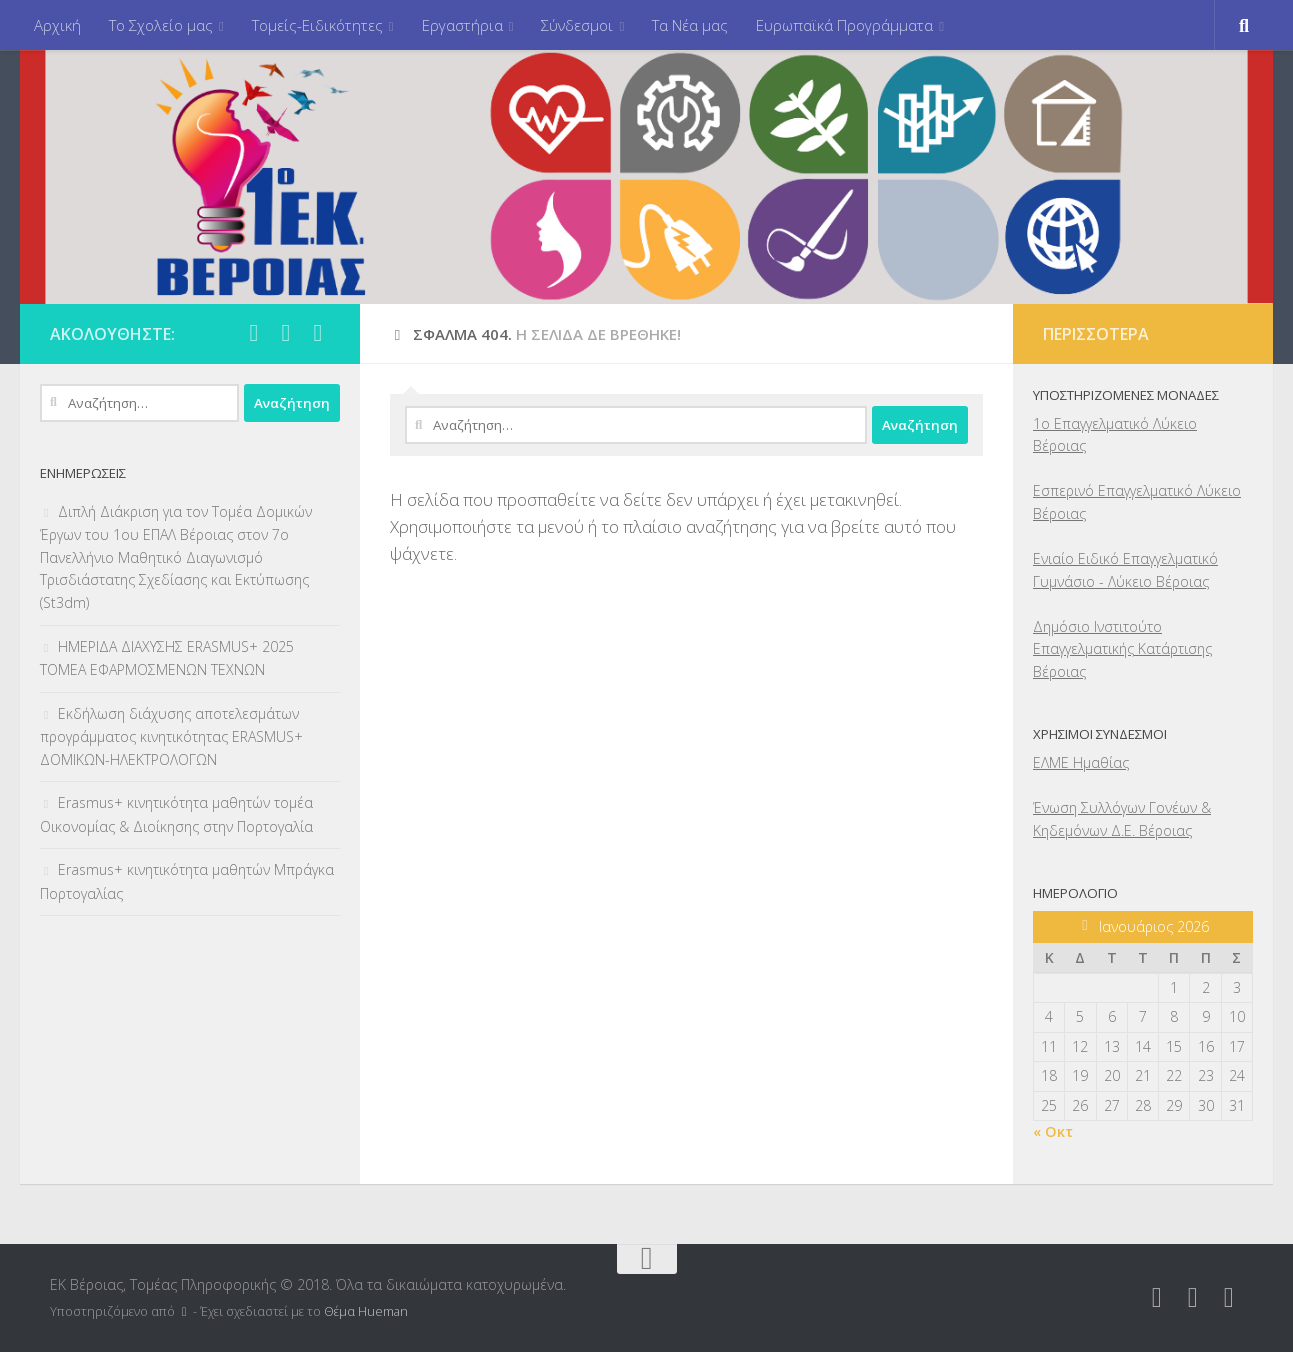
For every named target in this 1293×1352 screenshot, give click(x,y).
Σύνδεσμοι (577, 25)
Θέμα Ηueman (366, 1311)
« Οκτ (1053, 1131)
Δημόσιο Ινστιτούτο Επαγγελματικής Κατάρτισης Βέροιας (1122, 649)
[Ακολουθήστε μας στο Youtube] (318, 333)
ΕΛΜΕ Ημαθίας (1081, 762)
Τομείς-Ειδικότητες (317, 25)
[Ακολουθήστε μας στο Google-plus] (286, 333)
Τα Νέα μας (690, 25)
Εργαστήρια (462, 25)
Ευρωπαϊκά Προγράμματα (844, 25)
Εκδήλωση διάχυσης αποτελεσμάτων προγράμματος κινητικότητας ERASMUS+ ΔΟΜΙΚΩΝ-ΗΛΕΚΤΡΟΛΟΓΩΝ (171, 736)
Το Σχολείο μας (161, 25)
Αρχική (57, 25)
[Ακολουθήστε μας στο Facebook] (254, 333)
